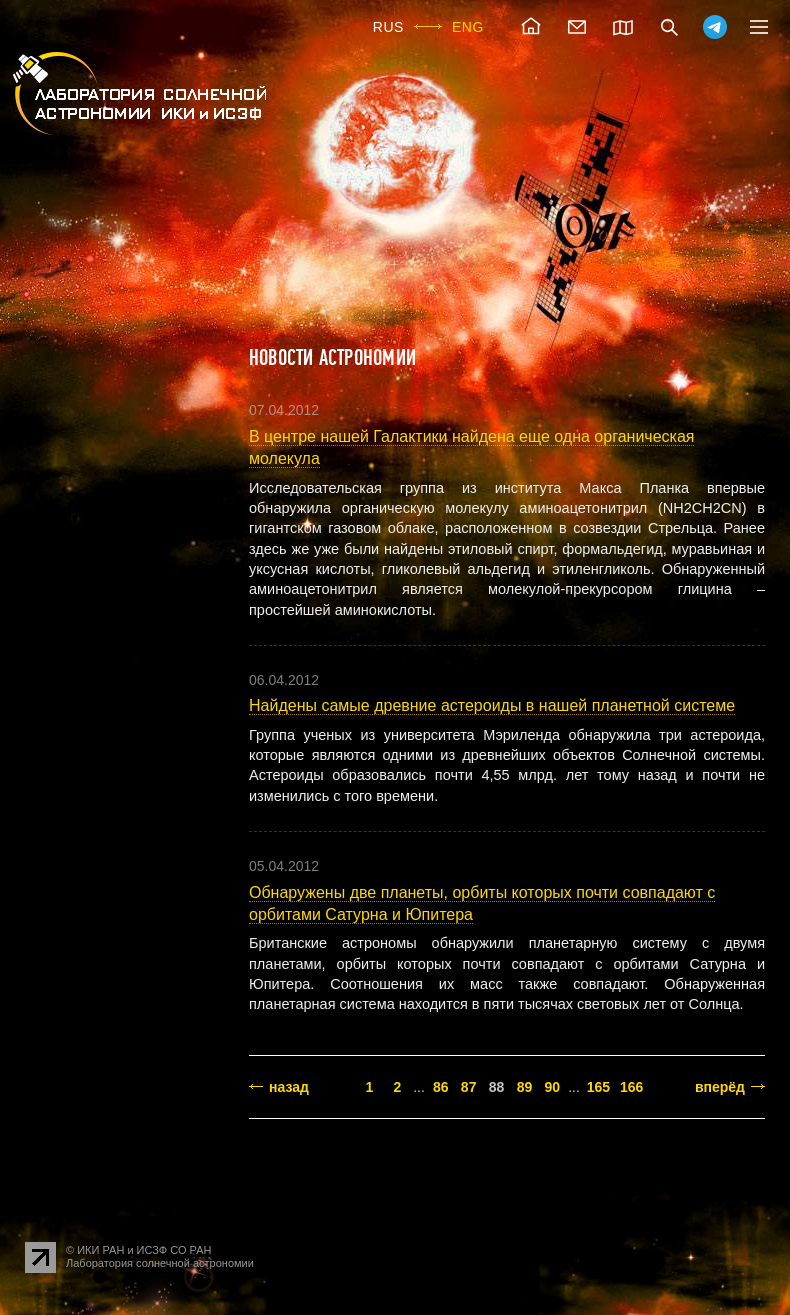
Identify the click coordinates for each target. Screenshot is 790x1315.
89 (525, 1087)
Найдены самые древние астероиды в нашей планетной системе (492, 705)
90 (553, 1087)
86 (441, 1087)
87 (469, 1087)
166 (631, 1087)
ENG (468, 27)
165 (598, 1087)
